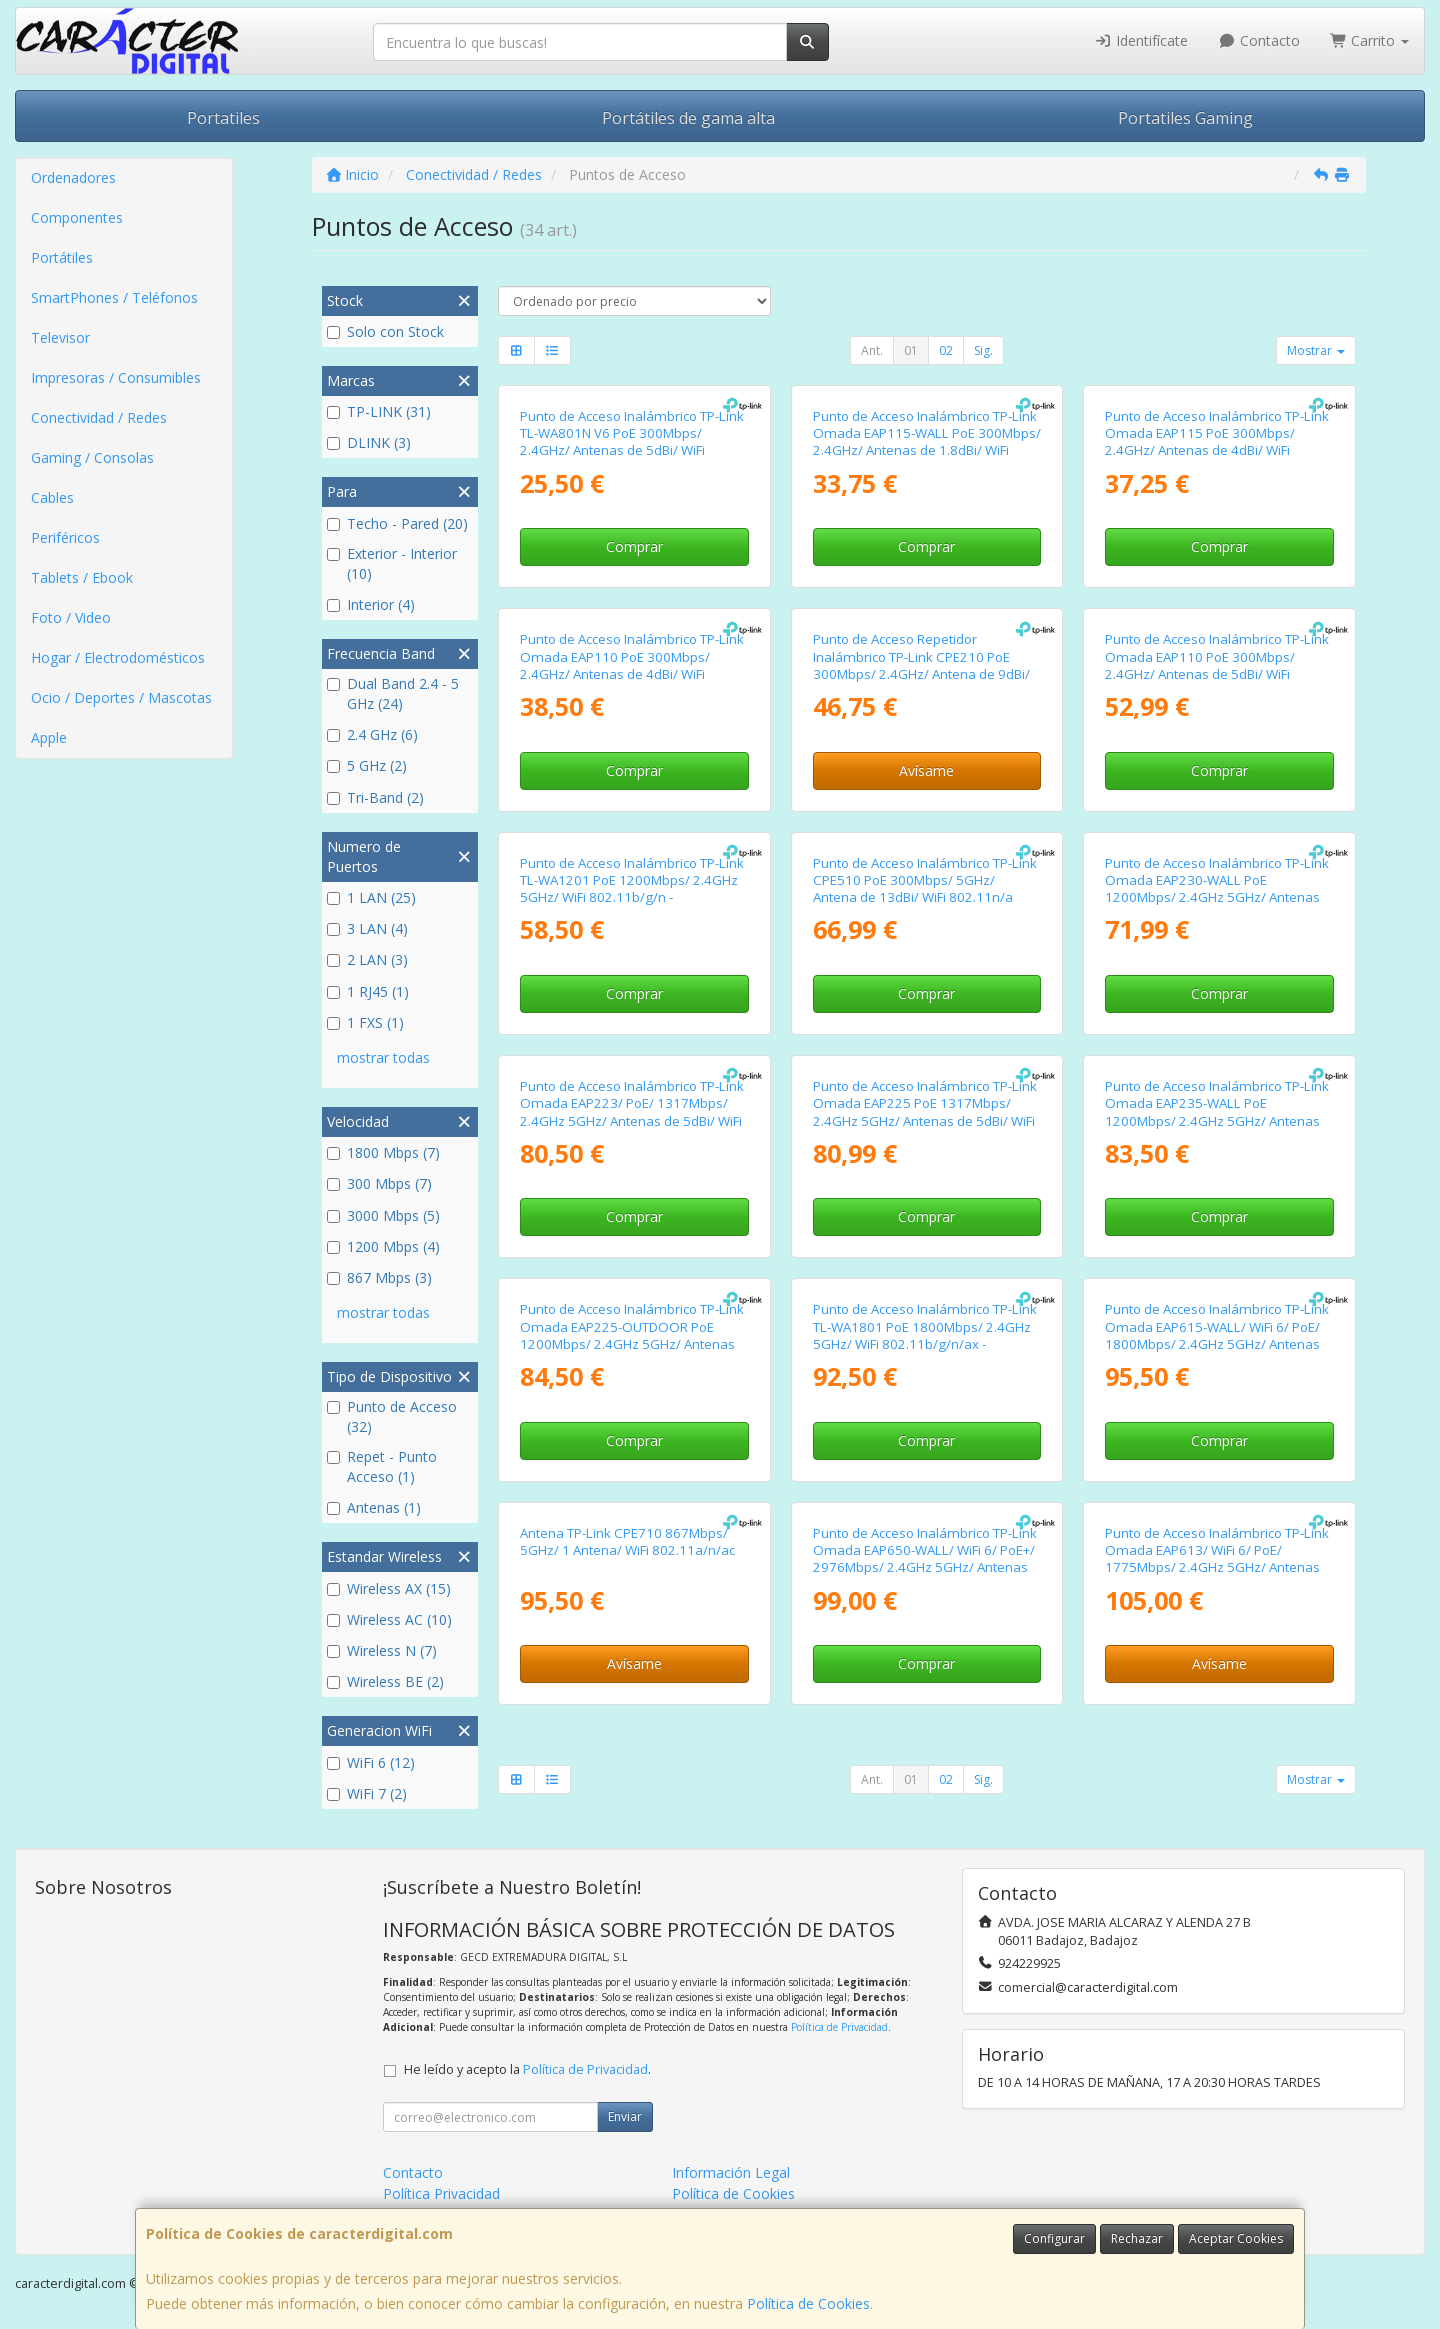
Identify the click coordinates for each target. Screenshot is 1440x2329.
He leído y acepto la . (527, 2069)
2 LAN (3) (367, 959)
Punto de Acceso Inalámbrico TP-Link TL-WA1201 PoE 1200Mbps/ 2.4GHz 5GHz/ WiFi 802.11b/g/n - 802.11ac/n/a (632, 889)
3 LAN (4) (367, 928)
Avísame (926, 770)
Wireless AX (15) (389, 1588)
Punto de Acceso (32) (392, 1416)
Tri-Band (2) (375, 797)
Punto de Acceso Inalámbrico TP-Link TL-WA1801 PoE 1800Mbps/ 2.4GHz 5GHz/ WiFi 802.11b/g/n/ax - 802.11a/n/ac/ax (925, 1335)
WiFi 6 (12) (371, 1762)
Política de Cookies (808, 2303)
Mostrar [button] (1316, 350)
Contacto (1259, 40)
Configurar (1054, 2238)
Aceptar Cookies (1236, 2238)
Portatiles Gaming (1185, 118)
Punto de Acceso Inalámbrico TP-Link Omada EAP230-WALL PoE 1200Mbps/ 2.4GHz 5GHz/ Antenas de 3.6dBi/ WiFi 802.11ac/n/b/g (1217, 889)
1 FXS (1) (365, 1022)
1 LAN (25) (371, 897)
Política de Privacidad (839, 2027)
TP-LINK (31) (379, 411)
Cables (52, 497)
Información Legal (731, 2172)
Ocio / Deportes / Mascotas (121, 697)
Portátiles (62, 257)
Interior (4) (371, 604)
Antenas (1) (374, 1507)
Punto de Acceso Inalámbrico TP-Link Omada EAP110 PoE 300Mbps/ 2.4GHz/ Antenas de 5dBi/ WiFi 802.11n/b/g (1217, 665)
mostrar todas (383, 1057)
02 (946, 350)
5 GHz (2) (367, 765)
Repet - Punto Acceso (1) (382, 1466)
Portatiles (223, 118)
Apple (49, 737)
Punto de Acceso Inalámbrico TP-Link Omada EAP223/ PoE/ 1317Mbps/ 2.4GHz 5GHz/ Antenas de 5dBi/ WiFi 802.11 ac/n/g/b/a (632, 1112)
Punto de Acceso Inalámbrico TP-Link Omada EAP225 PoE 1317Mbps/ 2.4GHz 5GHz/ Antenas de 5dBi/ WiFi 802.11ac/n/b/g (925, 1112)
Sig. (983, 350)
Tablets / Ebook (82, 577)
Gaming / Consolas (92, 457)
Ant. (872, 350)
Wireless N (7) (382, 1650)
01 (911, 350)
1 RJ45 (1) (368, 991)
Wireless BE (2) (385, 1681)
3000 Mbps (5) (383, 1215)
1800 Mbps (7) (383, 1152)
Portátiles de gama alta (688, 118)
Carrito (1370, 40)
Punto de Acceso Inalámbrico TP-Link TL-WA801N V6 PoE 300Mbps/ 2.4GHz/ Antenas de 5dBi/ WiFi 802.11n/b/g (632, 442)
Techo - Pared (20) (397, 523)
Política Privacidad (441, 2193)
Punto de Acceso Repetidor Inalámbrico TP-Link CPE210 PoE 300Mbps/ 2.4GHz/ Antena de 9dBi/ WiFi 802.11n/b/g (921, 665)
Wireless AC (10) (389, 1619)
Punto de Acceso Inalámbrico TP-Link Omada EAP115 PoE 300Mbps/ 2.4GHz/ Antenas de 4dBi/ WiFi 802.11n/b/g (1217, 442)
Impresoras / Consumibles (116, 377)
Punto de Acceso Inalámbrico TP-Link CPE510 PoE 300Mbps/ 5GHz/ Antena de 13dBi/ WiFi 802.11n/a (925, 880)
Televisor (60, 337)
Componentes (77, 217)
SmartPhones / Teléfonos (114, 297)
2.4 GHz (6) (372, 734)
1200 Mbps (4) (383, 1246)
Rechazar (1137, 2238)
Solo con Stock (385, 331)
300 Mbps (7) (379, 1183)
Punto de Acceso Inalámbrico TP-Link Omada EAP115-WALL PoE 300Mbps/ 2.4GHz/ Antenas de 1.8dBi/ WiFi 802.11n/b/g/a (927, 442)
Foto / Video (71, 617)
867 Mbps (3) (379, 1277)
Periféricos (65, 537)
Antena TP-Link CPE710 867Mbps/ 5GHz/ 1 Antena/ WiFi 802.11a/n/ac (627, 1541)
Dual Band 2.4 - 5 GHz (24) (393, 693)
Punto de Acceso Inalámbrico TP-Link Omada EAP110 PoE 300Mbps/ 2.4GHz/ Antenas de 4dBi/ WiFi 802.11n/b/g (632, 665)
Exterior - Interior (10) (392, 563)
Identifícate (1142, 40)
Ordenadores (73, 177)
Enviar (625, 2116)
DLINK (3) (369, 442)
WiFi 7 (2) (367, 1793)
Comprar (634, 546)
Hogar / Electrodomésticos (118, 657)
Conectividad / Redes (99, 417)
